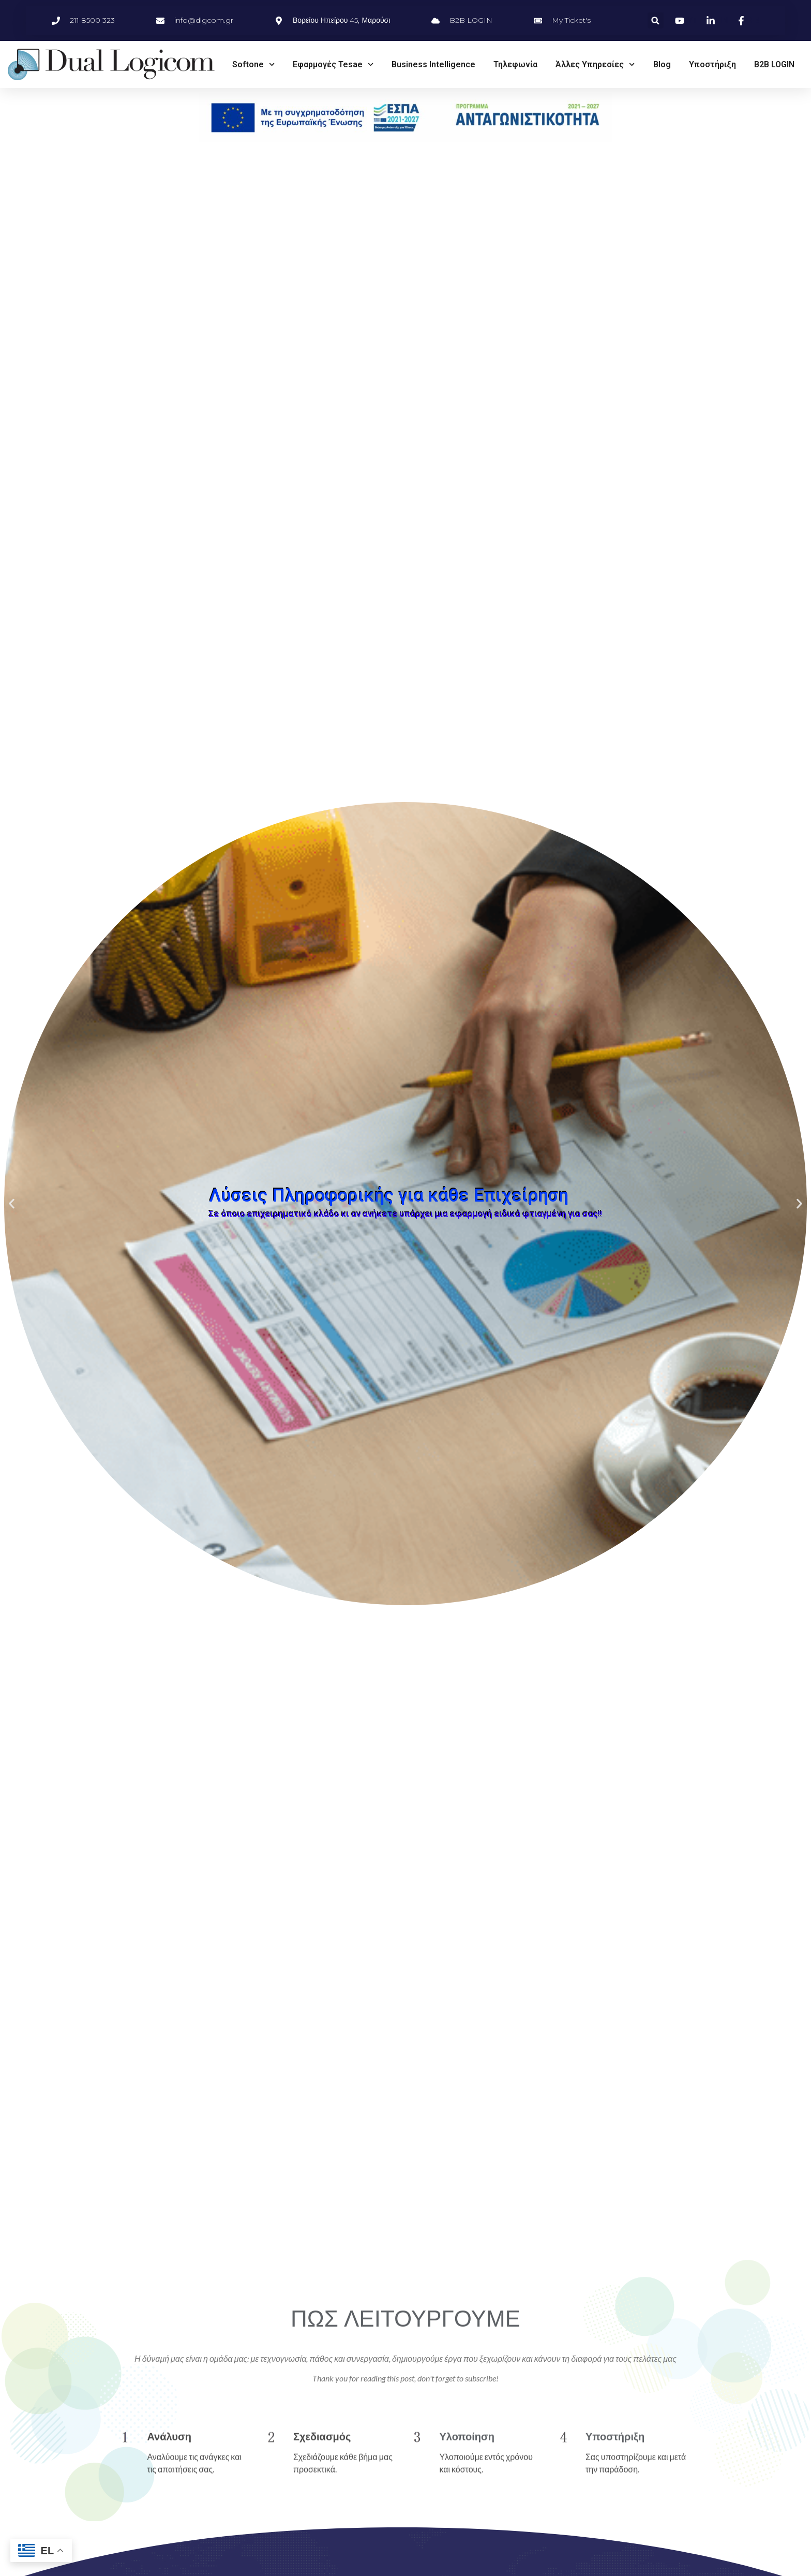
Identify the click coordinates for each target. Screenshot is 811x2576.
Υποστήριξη (712, 64)
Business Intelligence (433, 64)
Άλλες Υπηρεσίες (595, 64)
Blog (662, 64)
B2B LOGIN (774, 64)
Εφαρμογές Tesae (333, 64)
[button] (656, 20)
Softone (253, 64)
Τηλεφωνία (515, 64)
